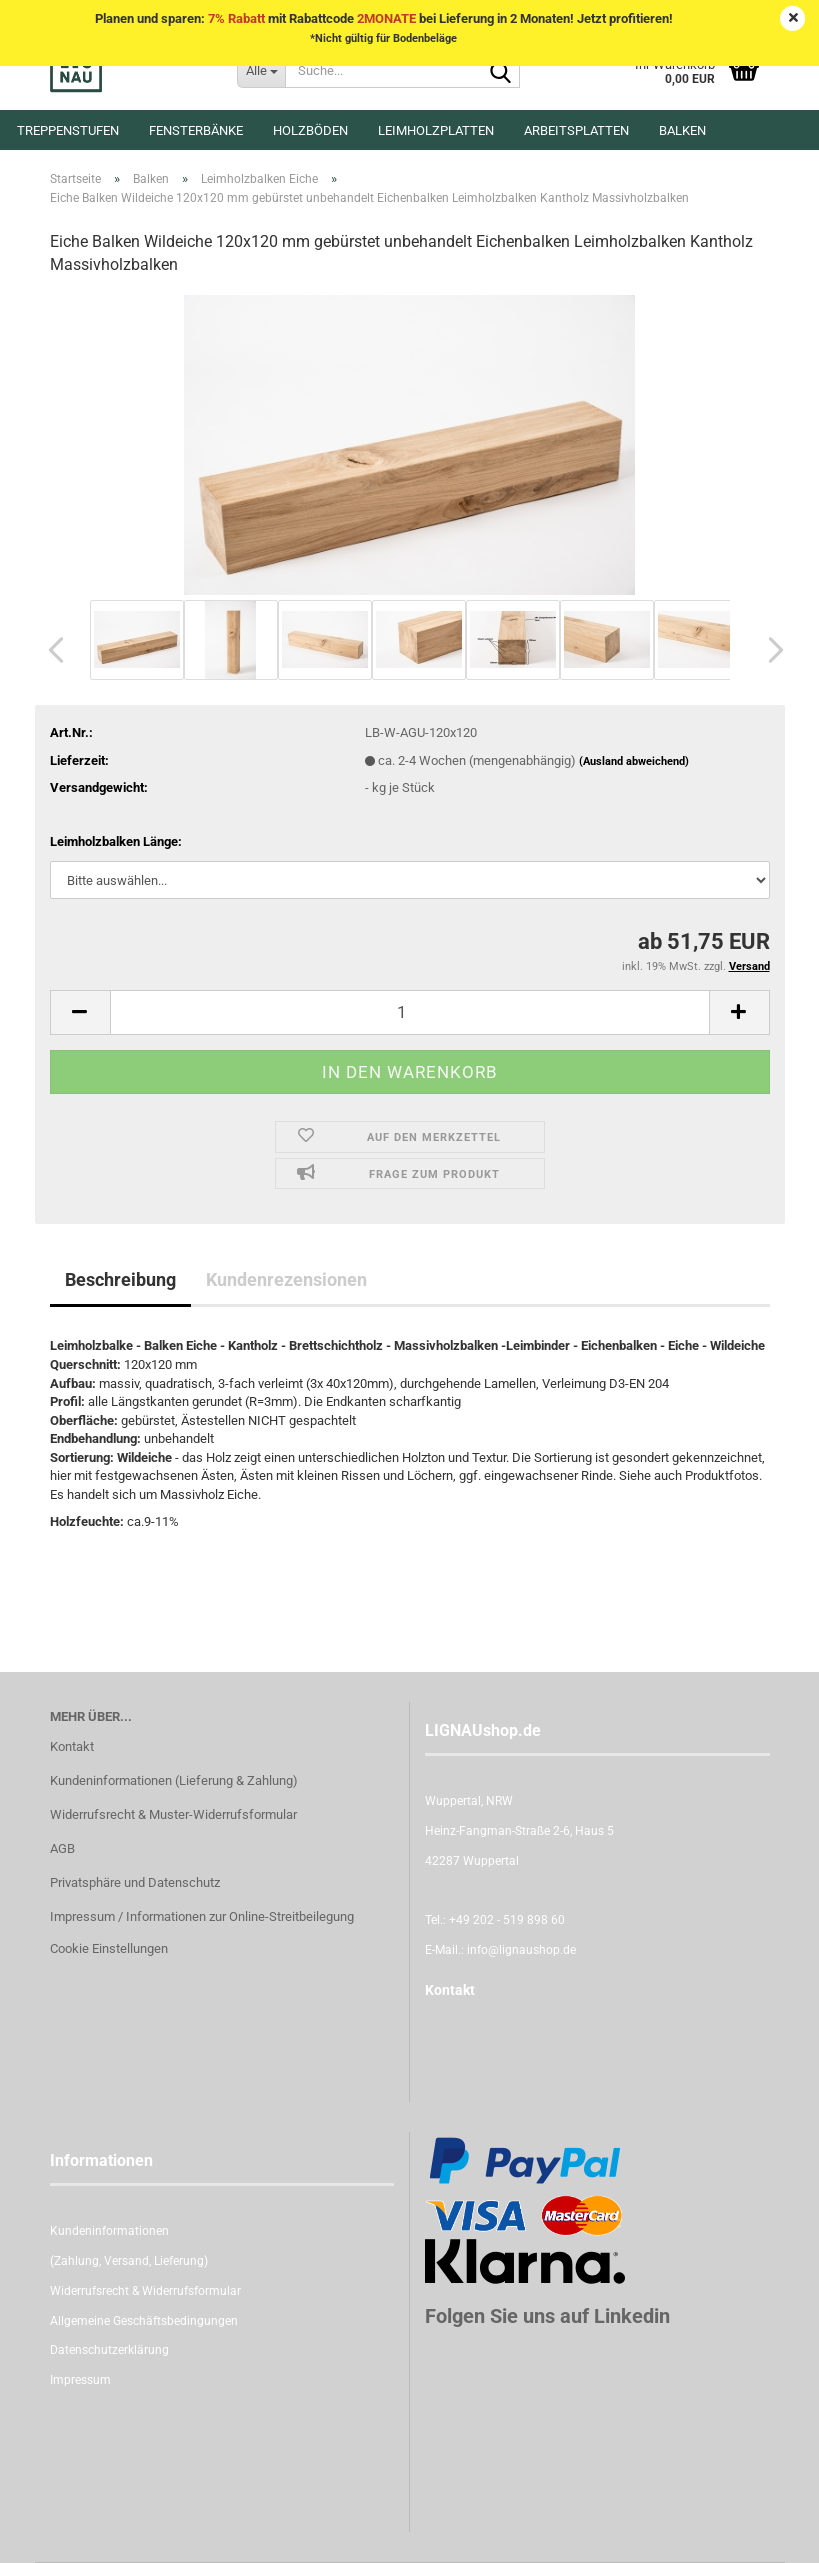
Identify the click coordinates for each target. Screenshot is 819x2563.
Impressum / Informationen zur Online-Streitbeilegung (202, 1916)
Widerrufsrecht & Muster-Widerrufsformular (173, 1814)
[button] (50, 650)
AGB (62, 1848)
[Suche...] (261, 70)
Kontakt (72, 1746)
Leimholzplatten (436, 130)
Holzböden (310, 130)
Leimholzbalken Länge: (116, 841)
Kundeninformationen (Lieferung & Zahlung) (174, 1780)
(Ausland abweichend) (634, 761)
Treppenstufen (68, 130)
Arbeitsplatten (576, 130)
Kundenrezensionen (286, 1279)
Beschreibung (120, 1279)
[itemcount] (410, 1012)
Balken (682, 130)
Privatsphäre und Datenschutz (135, 1882)
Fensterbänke (196, 130)
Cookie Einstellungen (109, 1948)
